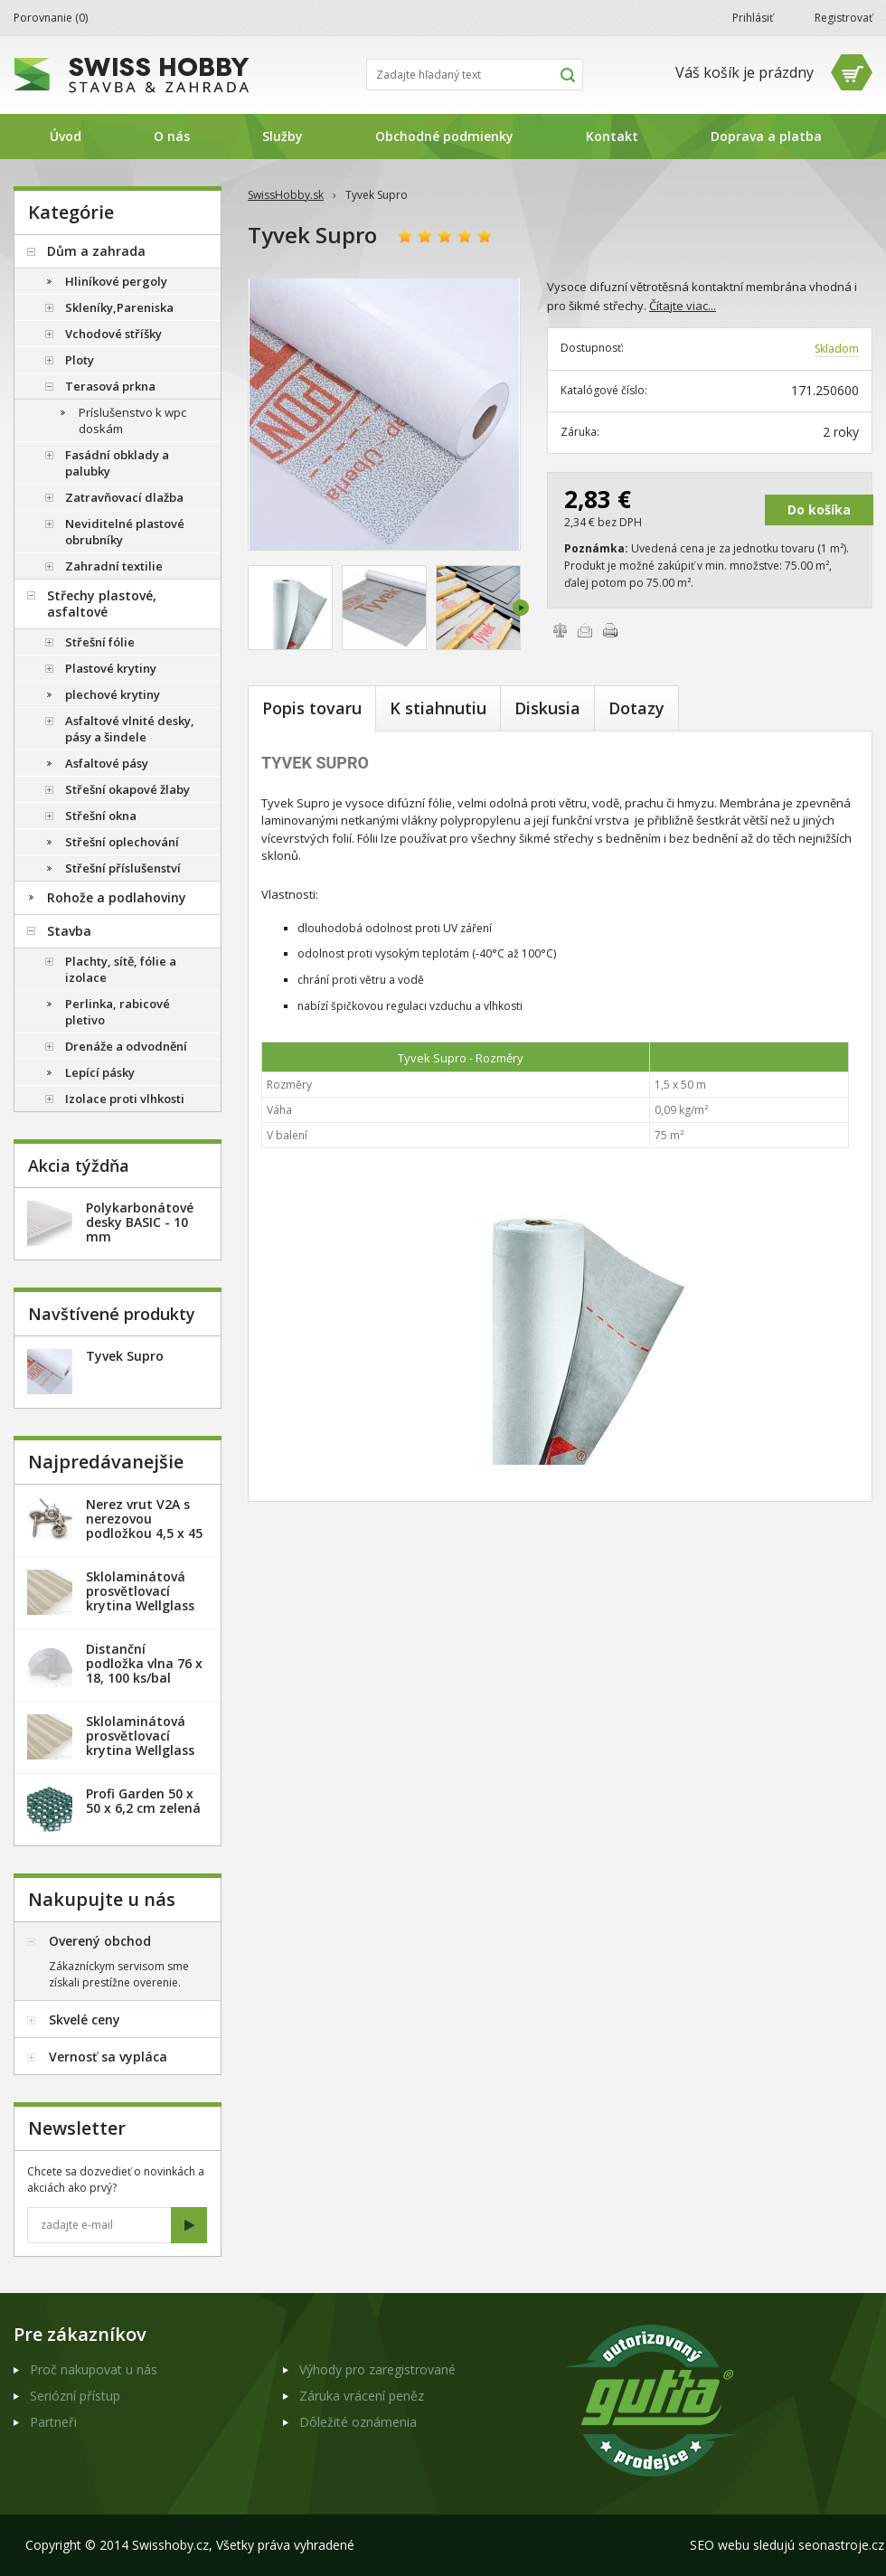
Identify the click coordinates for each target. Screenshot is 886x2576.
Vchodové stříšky (113, 334)
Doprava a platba (766, 136)
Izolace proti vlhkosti (124, 1098)
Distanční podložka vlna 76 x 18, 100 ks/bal (144, 1663)
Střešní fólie (100, 642)
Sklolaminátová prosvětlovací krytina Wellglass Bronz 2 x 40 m (140, 1743)
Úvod (65, 136)
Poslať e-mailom (585, 630)
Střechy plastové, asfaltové (101, 603)
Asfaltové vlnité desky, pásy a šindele (129, 728)
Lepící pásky (100, 1072)
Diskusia (547, 708)
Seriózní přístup (75, 2395)
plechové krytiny (112, 694)
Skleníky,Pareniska (119, 307)
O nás (172, 136)
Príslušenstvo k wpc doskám (132, 420)
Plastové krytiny (110, 668)
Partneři (53, 2421)
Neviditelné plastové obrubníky (124, 531)
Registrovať (843, 17)
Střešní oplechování (122, 842)
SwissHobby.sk (286, 195)
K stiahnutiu (438, 708)
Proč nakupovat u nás (93, 2369)
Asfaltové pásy (106, 763)
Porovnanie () (51, 17)
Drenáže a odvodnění (126, 1046)
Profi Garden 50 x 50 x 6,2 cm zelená (143, 1800)
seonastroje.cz (841, 2544)
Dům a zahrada (96, 250)
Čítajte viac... (682, 305)
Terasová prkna (110, 386)
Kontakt (612, 136)
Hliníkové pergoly (116, 281)
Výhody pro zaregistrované (377, 2369)
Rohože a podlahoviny (116, 897)
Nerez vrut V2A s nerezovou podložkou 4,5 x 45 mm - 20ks (144, 1526)
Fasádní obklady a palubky (117, 463)
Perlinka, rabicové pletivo (117, 1011)
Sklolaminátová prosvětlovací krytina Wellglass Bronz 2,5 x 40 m (140, 1598)
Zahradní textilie (114, 566)
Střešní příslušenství (123, 868)
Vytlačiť (610, 630)
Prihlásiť (752, 17)
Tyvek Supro (125, 1355)
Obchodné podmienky (444, 136)
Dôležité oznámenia (358, 2421)
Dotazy (636, 708)
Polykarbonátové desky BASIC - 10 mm (139, 1222)
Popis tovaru (312, 708)
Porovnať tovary (559, 630)
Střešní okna (101, 815)
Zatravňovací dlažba (124, 497)
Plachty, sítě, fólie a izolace (120, 969)
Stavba (69, 930)
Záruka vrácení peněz (361, 2395)
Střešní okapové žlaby (127, 789)
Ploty (79, 360)
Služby (282, 136)
